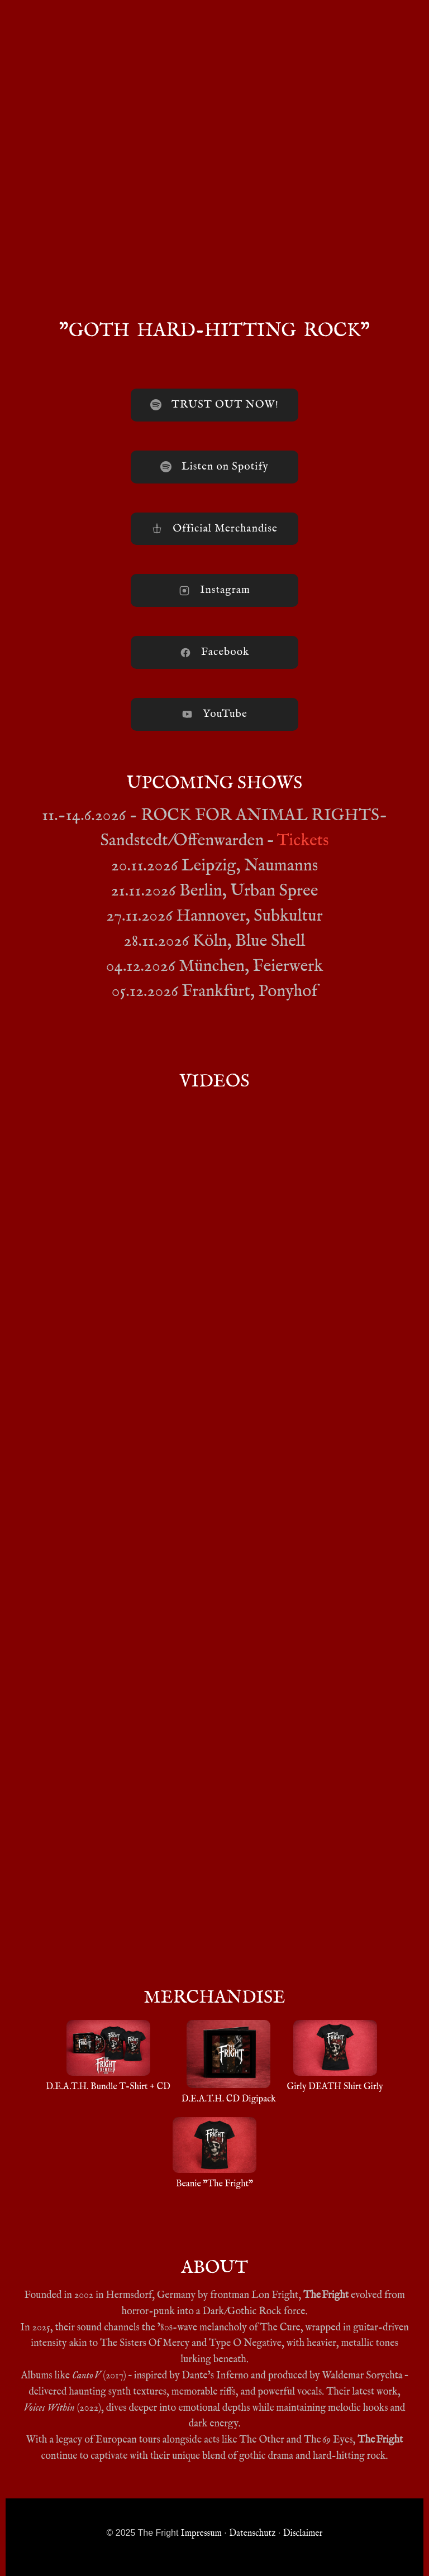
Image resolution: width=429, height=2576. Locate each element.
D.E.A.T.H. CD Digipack (229, 2062)
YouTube (214, 714)
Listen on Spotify (214, 466)
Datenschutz (252, 2533)
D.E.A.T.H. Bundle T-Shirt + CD (108, 2056)
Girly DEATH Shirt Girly (335, 2056)
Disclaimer (303, 2533)
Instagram (214, 590)
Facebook (214, 652)
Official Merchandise (214, 528)
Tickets (303, 840)
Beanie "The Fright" (214, 2153)
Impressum (201, 2533)
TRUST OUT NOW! (214, 404)
